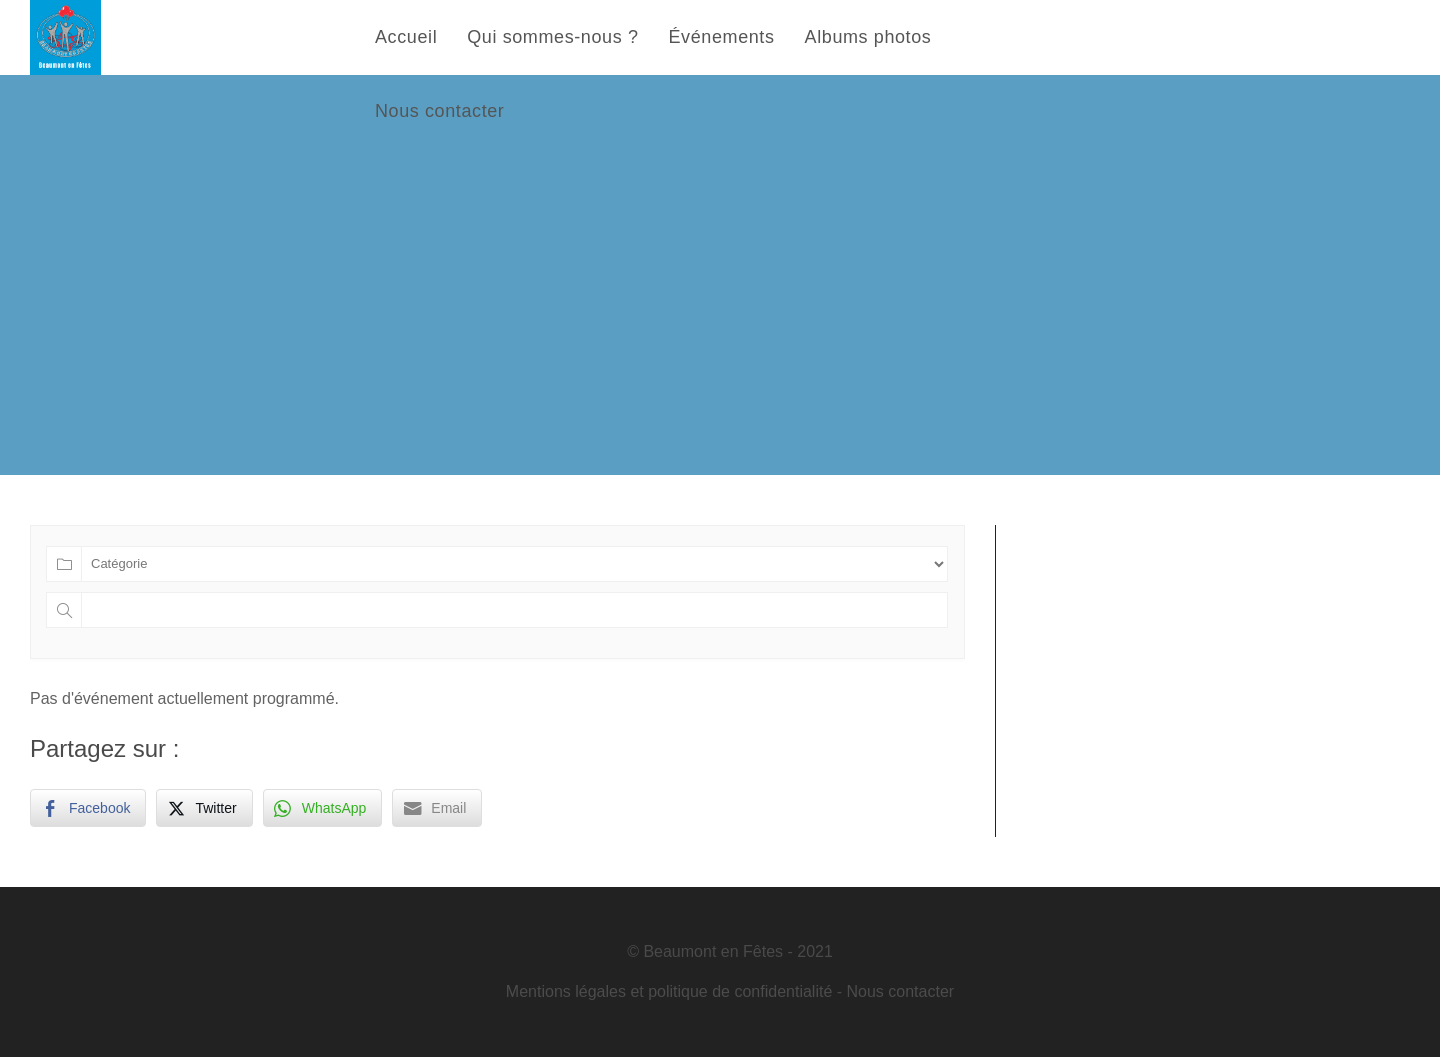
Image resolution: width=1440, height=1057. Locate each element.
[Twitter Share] (204, 808)
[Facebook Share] (88, 808)
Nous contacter (901, 991)
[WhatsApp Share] (323, 808)
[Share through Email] (437, 808)
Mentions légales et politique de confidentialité (669, 991)
